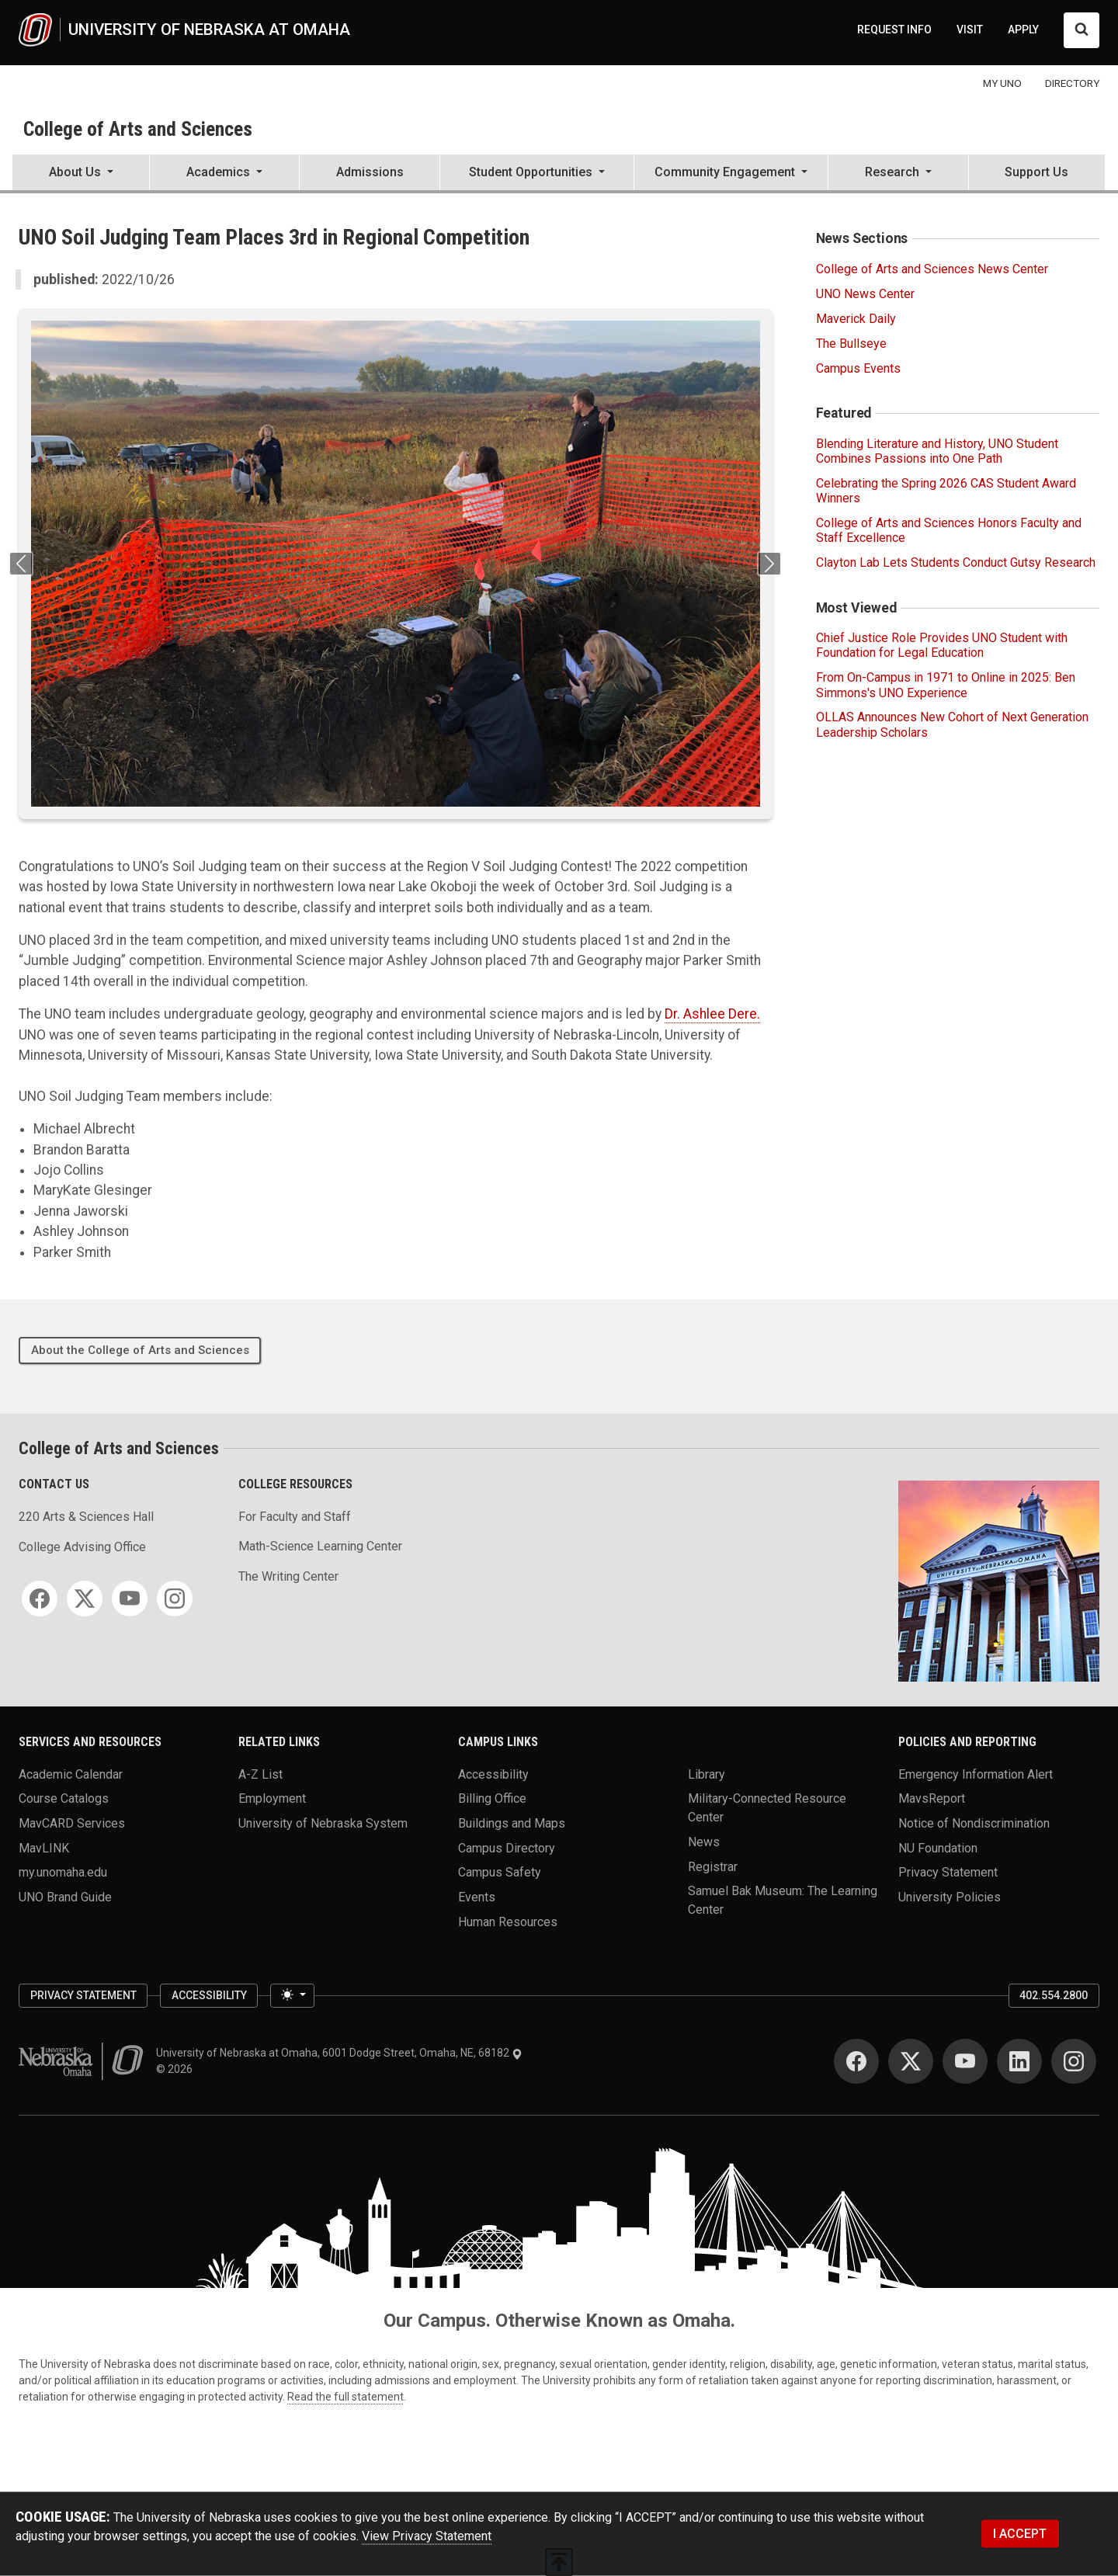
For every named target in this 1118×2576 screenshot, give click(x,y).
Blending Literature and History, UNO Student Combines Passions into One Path (937, 451)
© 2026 (176, 2069)
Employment (272, 1798)
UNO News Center (865, 293)
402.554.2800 (1053, 1995)
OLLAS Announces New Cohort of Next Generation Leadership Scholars (952, 724)
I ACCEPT (1020, 2533)
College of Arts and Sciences (137, 129)
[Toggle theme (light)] (292, 1996)
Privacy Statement (948, 1872)
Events (476, 1896)
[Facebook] (39, 1598)
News (704, 1841)
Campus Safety (499, 1872)
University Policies (949, 1896)
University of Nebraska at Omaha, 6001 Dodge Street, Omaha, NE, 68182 (339, 2053)
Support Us (1036, 172)
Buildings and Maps (511, 1822)
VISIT (970, 29)
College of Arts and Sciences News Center (932, 269)
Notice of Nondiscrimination (974, 1822)
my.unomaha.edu (63, 1872)
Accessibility (493, 1773)
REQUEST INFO (894, 29)
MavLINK (44, 1847)
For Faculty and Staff (294, 1516)
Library (706, 1773)
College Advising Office (82, 1547)
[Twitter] (84, 1598)
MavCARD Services (72, 1822)
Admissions (370, 172)
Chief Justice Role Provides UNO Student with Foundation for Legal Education (942, 645)
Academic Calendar (71, 1773)
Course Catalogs (64, 1798)
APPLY (1023, 29)
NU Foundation (937, 1847)
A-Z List (260, 1773)
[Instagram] (175, 1598)
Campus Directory (506, 1847)
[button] (80, 173)
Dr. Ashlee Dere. (712, 1014)
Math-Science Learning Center (320, 1546)
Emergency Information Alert (975, 1773)
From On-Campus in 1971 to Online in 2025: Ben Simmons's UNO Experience (945, 685)
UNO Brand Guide (65, 1896)
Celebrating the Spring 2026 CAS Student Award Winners (946, 490)
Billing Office (492, 1798)
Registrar (713, 1866)
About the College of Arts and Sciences (140, 1350)
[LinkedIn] (1019, 2061)
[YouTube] (130, 1598)
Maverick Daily (856, 318)
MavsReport (931, 1798)
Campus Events (858, 368)
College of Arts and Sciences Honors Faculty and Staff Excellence (949, 530)
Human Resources (507, 1921)
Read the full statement (345, 2396)
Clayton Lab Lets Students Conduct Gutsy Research (955, 562)
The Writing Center (288, 1576)
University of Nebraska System (323, 1822)
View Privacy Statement (426, 2536)
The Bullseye (851, 343)
